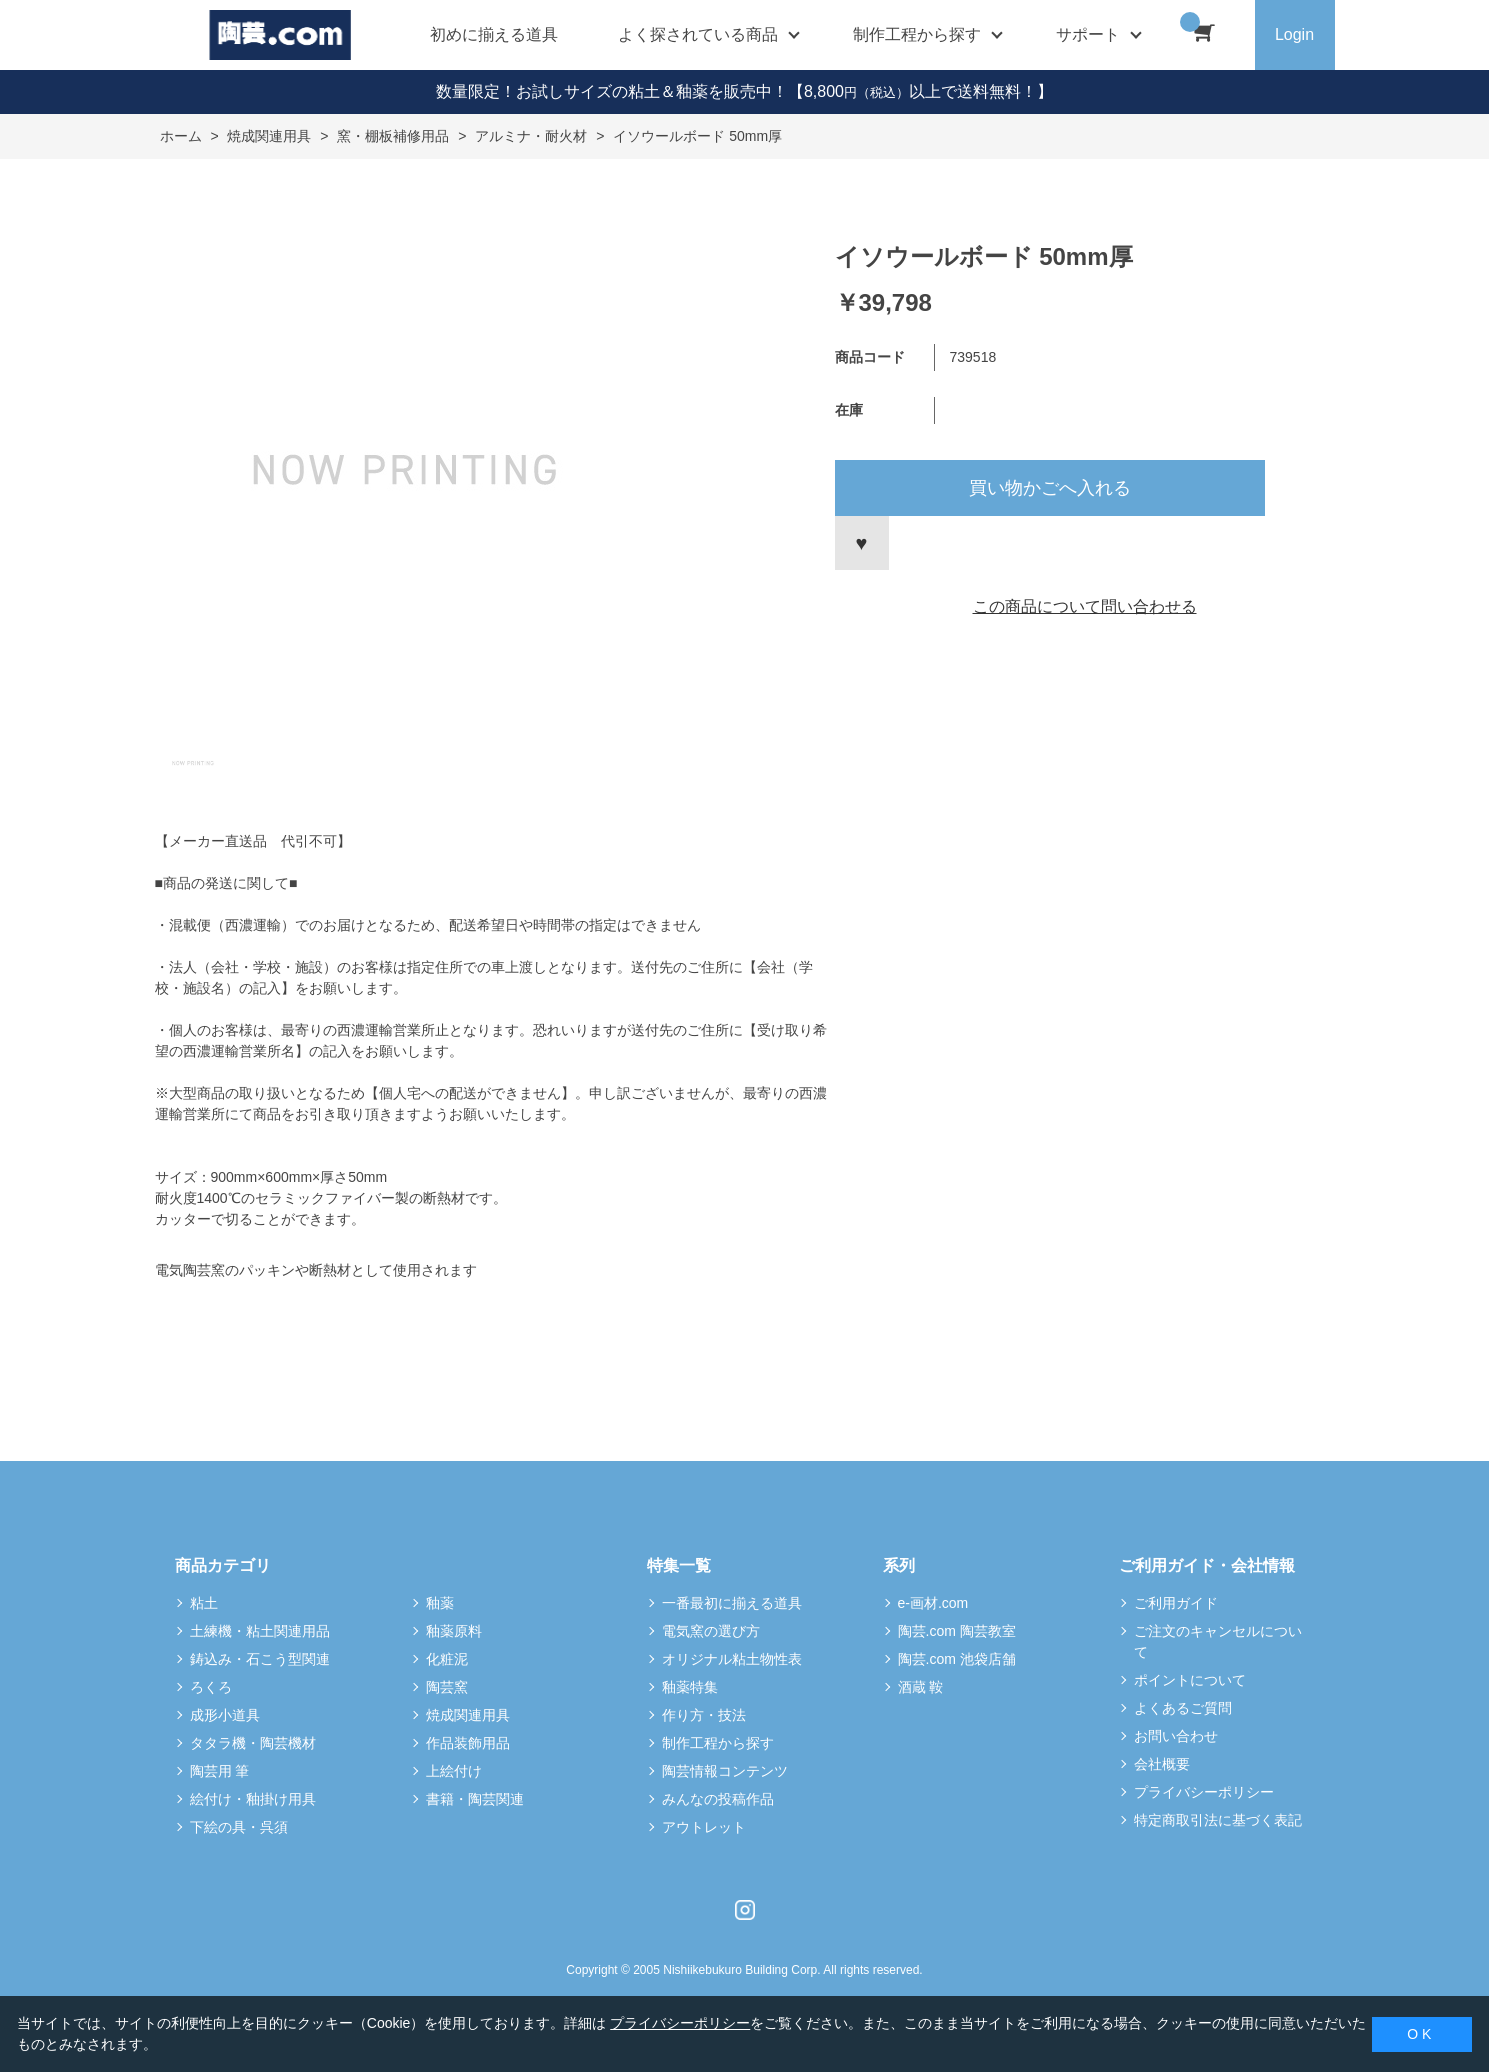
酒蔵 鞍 (921, 1687)
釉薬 (440, 1603)
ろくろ (211, 1687)
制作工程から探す (718, 1743)
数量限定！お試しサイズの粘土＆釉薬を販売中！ (612, 91)
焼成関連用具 (468, 1715)
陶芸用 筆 (220, 1771)
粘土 (204, 1603)
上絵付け (454, 1771)
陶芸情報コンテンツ (725, 1771)
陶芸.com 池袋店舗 (957, 1659)
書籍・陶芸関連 (475, 1799)
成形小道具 (225, 1715)
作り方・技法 (704, 1715)
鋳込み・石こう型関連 (260, 1659)
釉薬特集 (690, 1687)
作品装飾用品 (468, 1743)
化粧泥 (447, 1659)
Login (1294, 34)
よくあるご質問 (1183, 1708)
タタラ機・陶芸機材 (253, 1743)
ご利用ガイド (1176, 1603)
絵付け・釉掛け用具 (253, 1799)
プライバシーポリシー (1204, 1792)
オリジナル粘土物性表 (732, 1659)
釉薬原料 (454, 1631)
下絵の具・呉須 (239, 1827)
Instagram (745, 1910)
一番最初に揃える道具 (732, 1603)
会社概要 (1162, 1764)
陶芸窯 (447, 1687)
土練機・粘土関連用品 (260, 1631)
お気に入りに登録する (862, 543)
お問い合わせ (1176, 1736)
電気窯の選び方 (711, 1631)
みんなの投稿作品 (718, 1799)
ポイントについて (1190, 1680)
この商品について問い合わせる (1085, 606)
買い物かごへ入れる (1050, 488)
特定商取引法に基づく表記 (1218, 1820)
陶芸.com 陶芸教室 (957, 1631)
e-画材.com (933, 1603)
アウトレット (704, 1827)
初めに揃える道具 (494, 34)
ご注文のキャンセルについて (1218, 1641)
